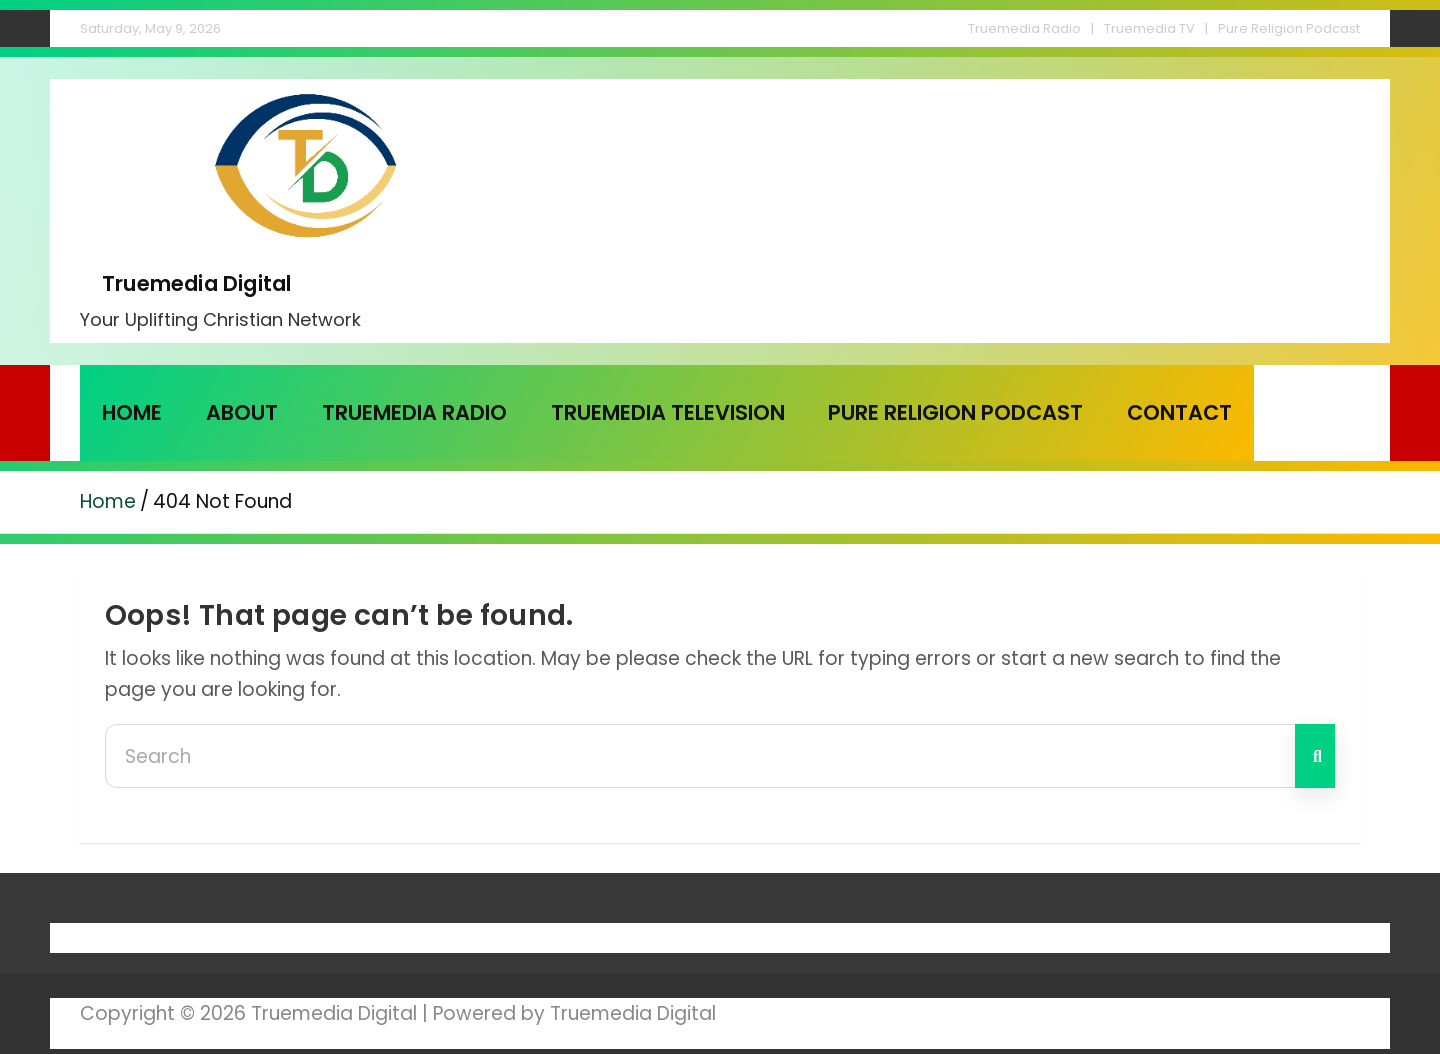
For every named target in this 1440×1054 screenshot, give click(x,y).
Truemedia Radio (1024, 28)
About (242, 412)
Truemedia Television (668, 412)
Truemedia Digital (196, 283)
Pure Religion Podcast (1289, 28)
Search (1315, 756)
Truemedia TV (1149, 28)
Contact (1179, 412)
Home (132, 412)
